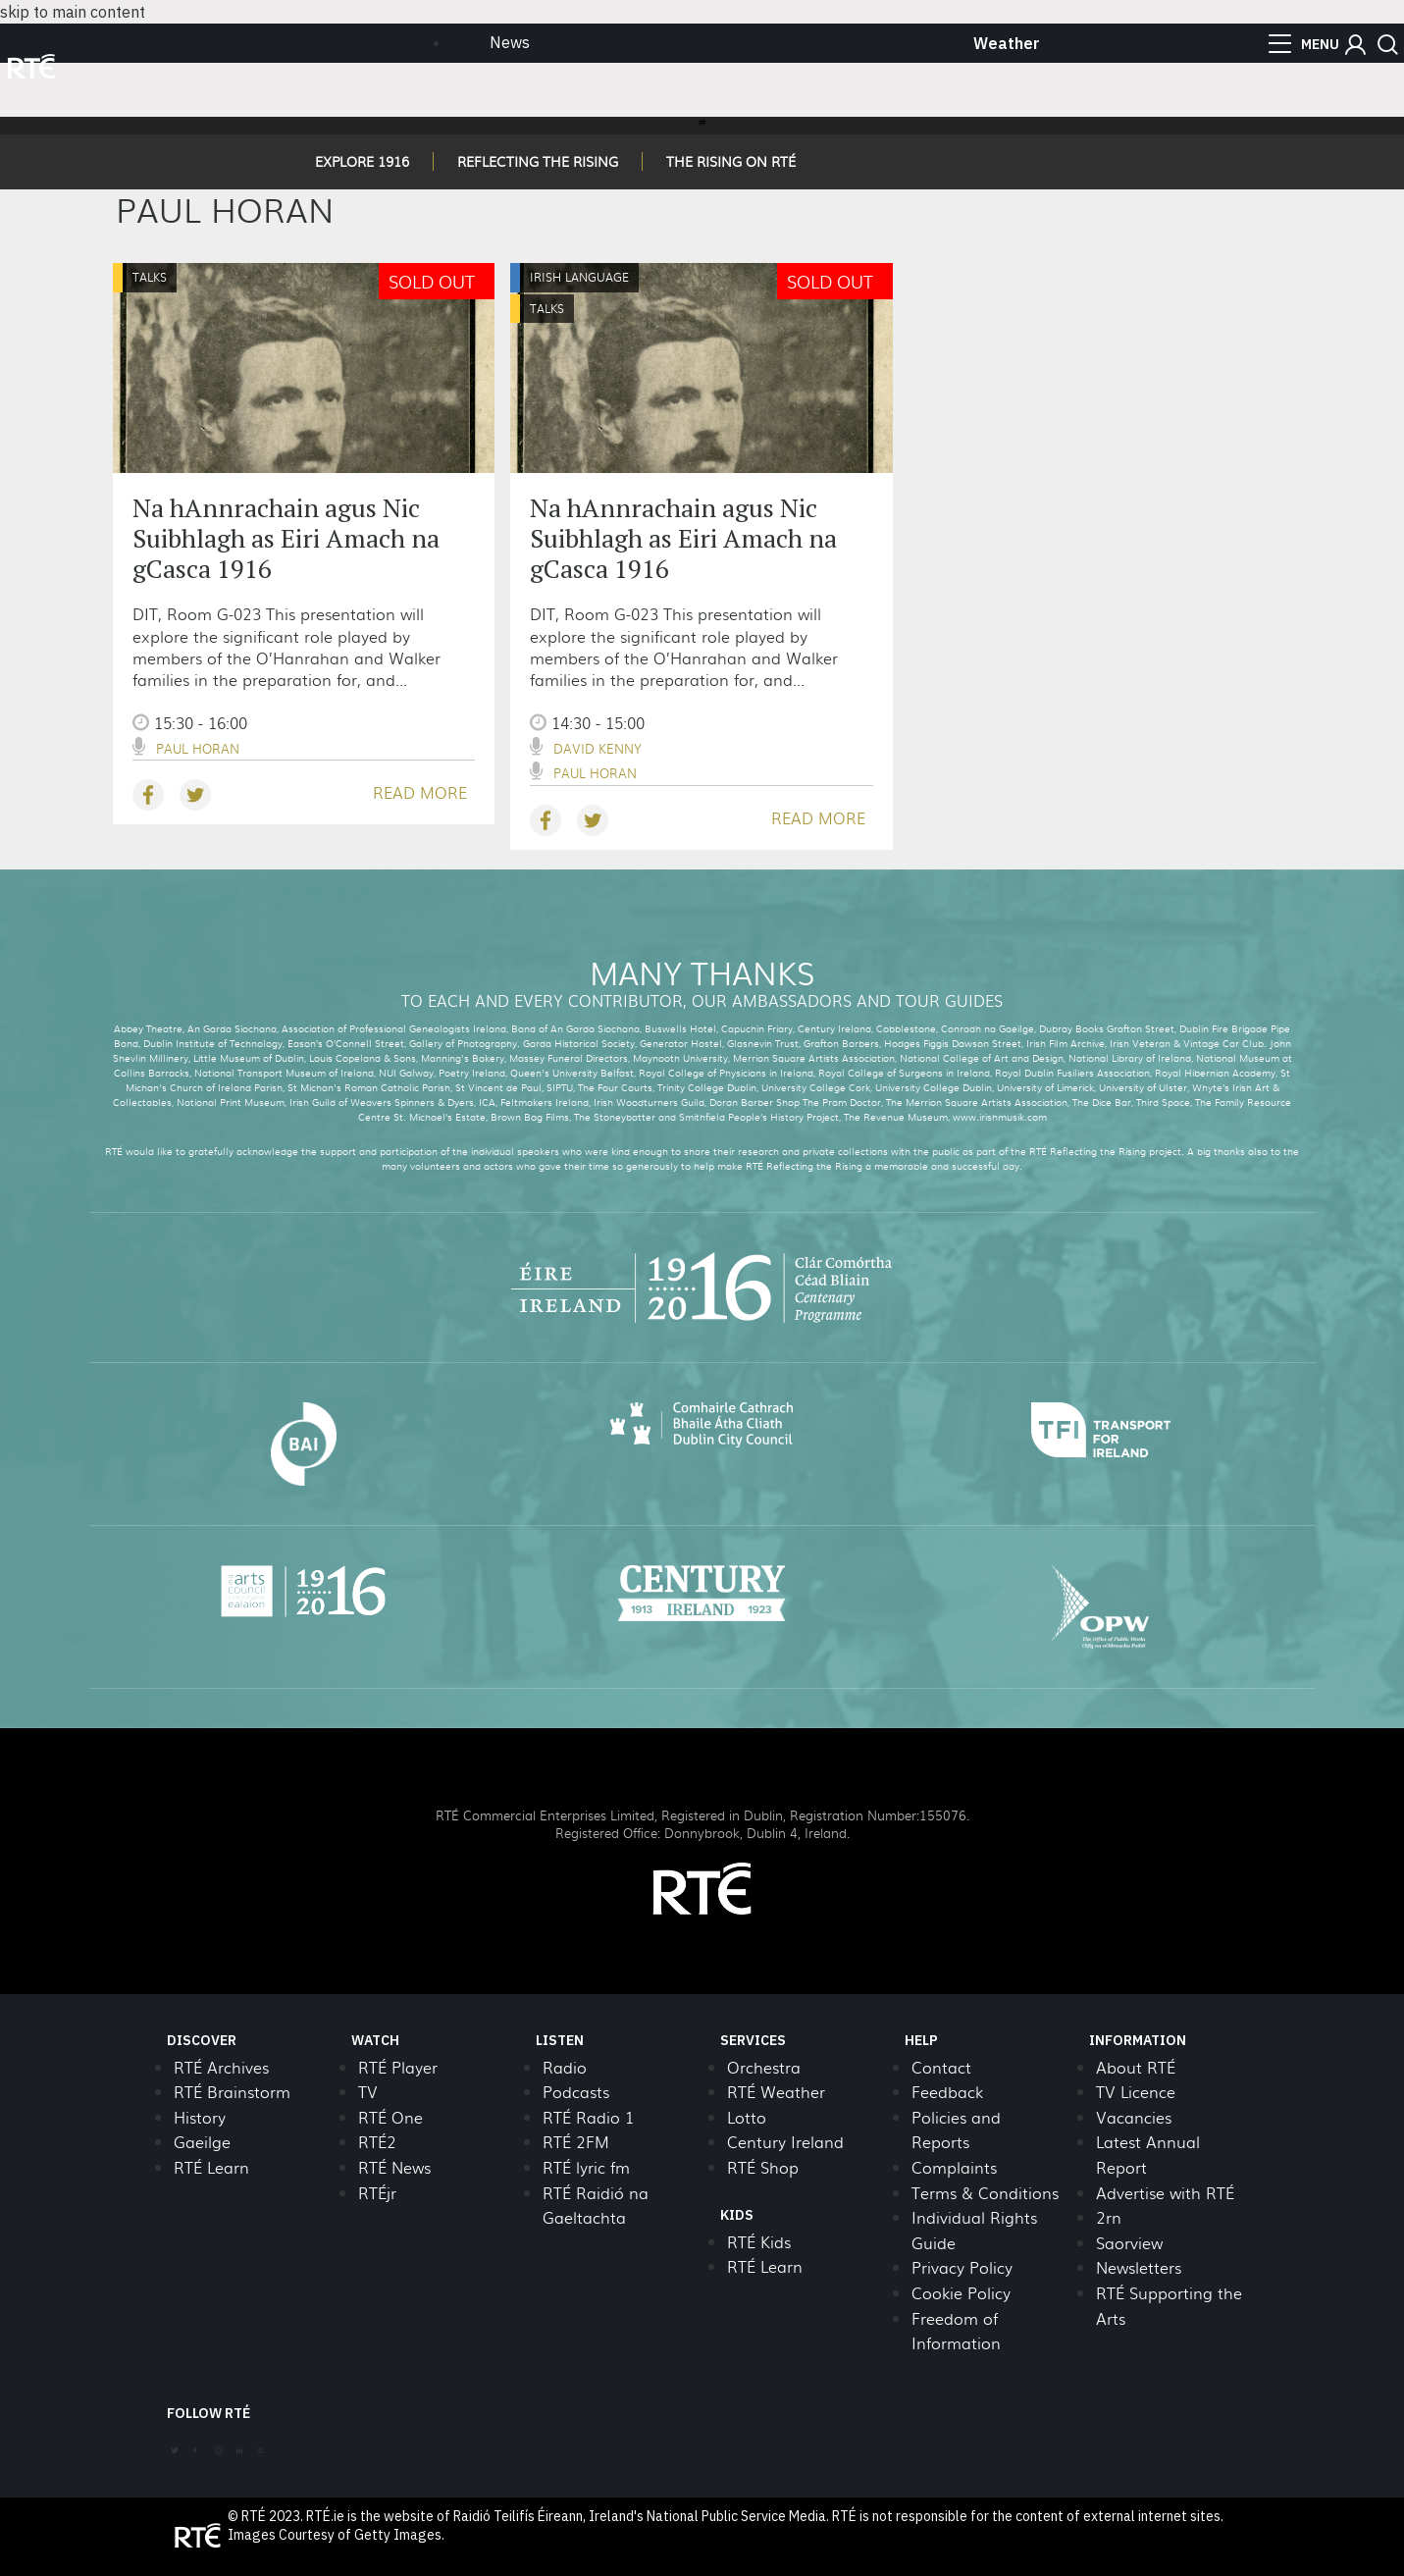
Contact (941, 2067)
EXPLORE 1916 (362, 161)
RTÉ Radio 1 (588, 2117)
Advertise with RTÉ (1165, 2193)
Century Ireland (785, 2141)
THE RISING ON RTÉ (731, 161)
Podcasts (576, 2091)
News (510, 42)
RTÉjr (377, 2193)
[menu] (1304, 44)
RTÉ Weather (776, 2091)
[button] (1355, 44)
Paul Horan (197, 748)
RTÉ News (394, 2167)
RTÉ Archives (221, 2067)
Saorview (1129, 2243)
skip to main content (72, 12)
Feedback (947, 2091)
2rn (1108, 2217)
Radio (565, 2067)
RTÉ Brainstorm (232, 2091)
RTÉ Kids (759, 2242)
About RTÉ (1135, 2067)
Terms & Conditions (985, 2193)
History (200, 2117)
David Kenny (597, 748)
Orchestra (764, 2067)
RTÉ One (390, 2117)
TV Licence (1135, 2091)
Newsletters (1138, 2267)
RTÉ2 (377, 2141)
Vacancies (1133, 2117)
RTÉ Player (398, 2067)
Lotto (746, 2117)
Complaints (954, 2167)
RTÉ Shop (763, 2167)
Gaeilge (202, 2141)
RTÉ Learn (211, 2167)
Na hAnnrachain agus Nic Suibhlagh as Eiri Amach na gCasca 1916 (286, 538)
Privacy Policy (962, 2267)
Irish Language (579, 277)
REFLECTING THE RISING (537, 161)
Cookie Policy (961, 2293)
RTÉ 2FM (576, 2141)
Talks (149, 277)
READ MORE (420, 792)
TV (368, 2091)
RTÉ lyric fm (586, 2167)
